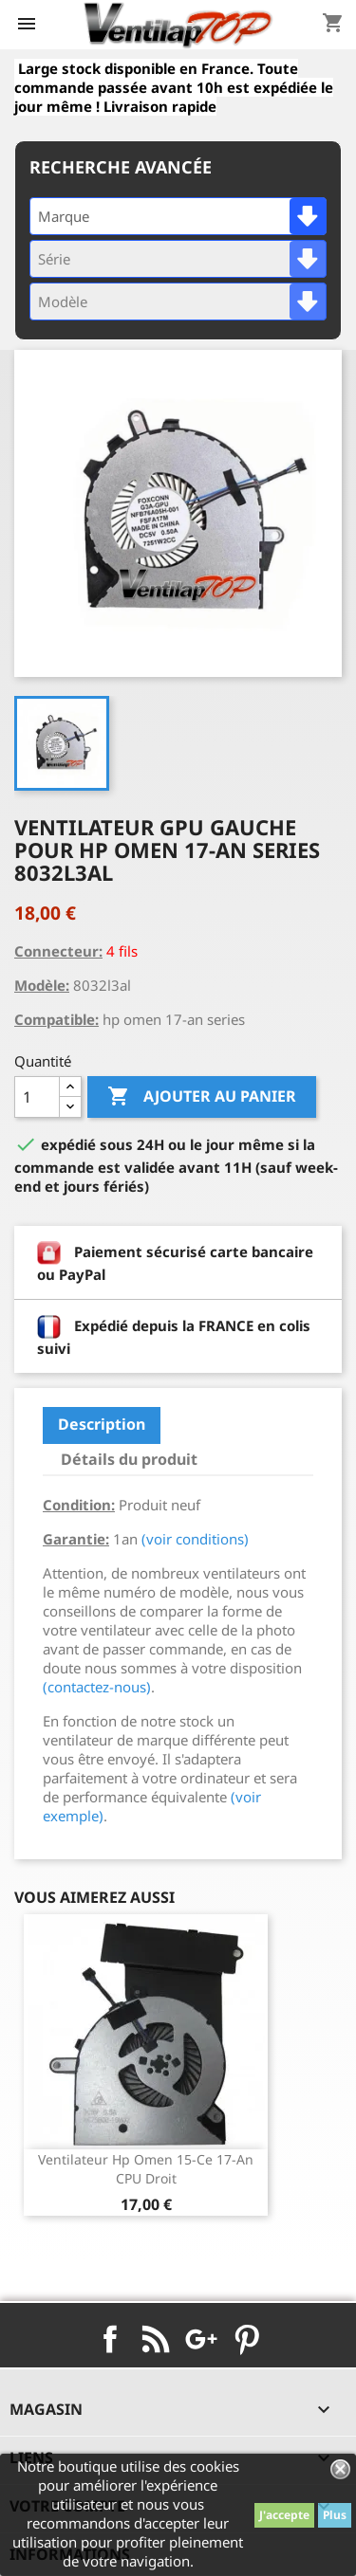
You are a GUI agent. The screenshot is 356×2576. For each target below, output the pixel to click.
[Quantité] (37, 1097)
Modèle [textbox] (62, 301)
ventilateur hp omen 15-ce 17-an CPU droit (145, 2168)
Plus (335, 2515)
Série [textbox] (54, 258)
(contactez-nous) (97, 1686)
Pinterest (247, 2339)
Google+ (201, 2339)
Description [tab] (101, 1424)
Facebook (110, 2339)
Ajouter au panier (201, 1097)
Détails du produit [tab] (129, 1459)
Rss (156, 2339)
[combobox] (178, 216)
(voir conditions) (195, 1538)
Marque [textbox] (63, 216)
